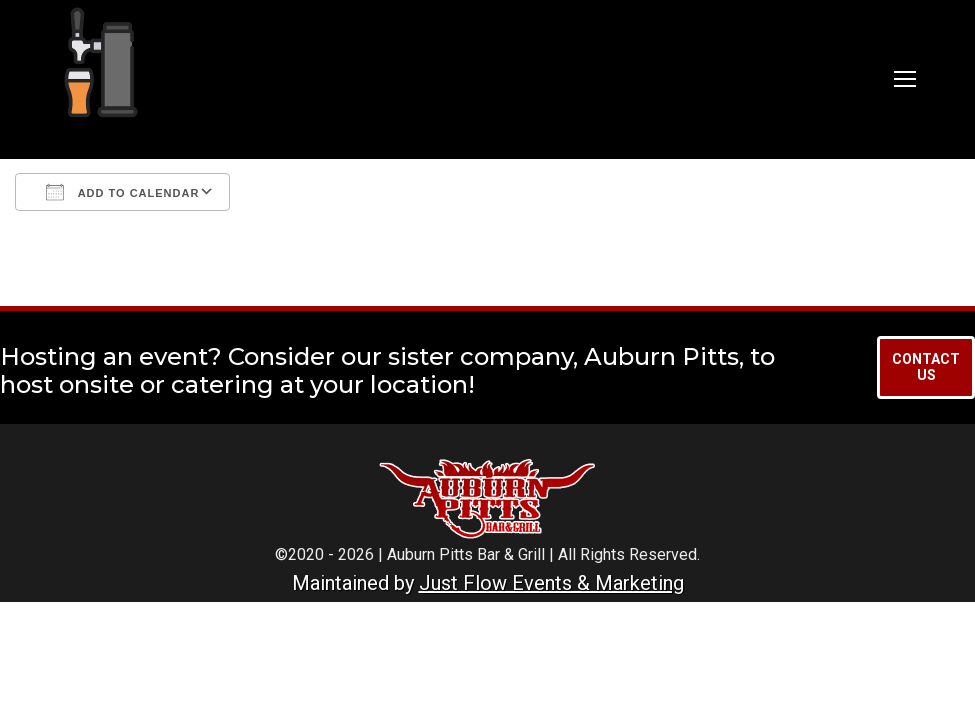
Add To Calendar (122, 192)
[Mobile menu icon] (905, 79)
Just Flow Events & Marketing (551, 583)
